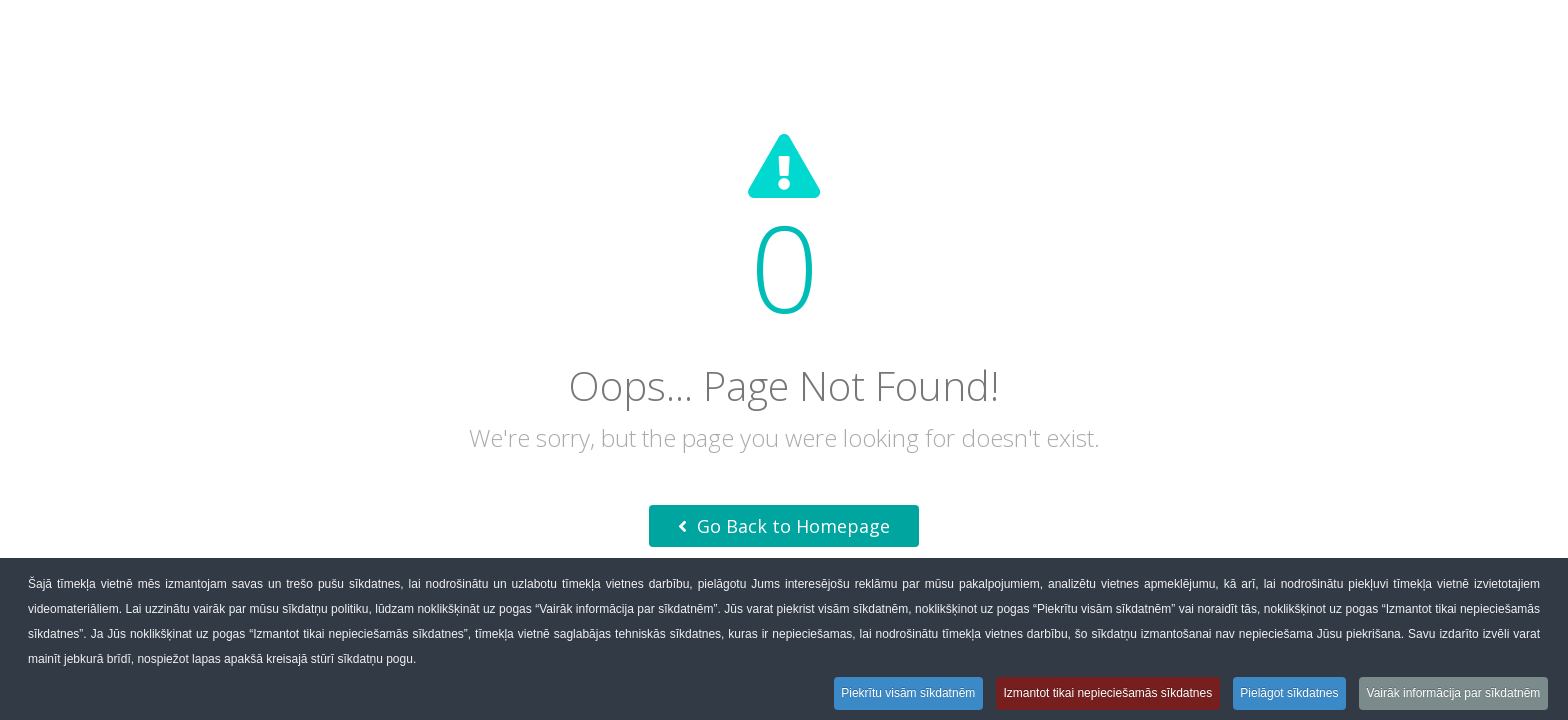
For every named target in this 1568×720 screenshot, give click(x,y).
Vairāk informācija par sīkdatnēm (1453, 693)
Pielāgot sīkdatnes (1288, 693)
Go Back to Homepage (784, 526)
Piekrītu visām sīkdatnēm (904, 693)
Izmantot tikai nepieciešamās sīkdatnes (1105, 693)
